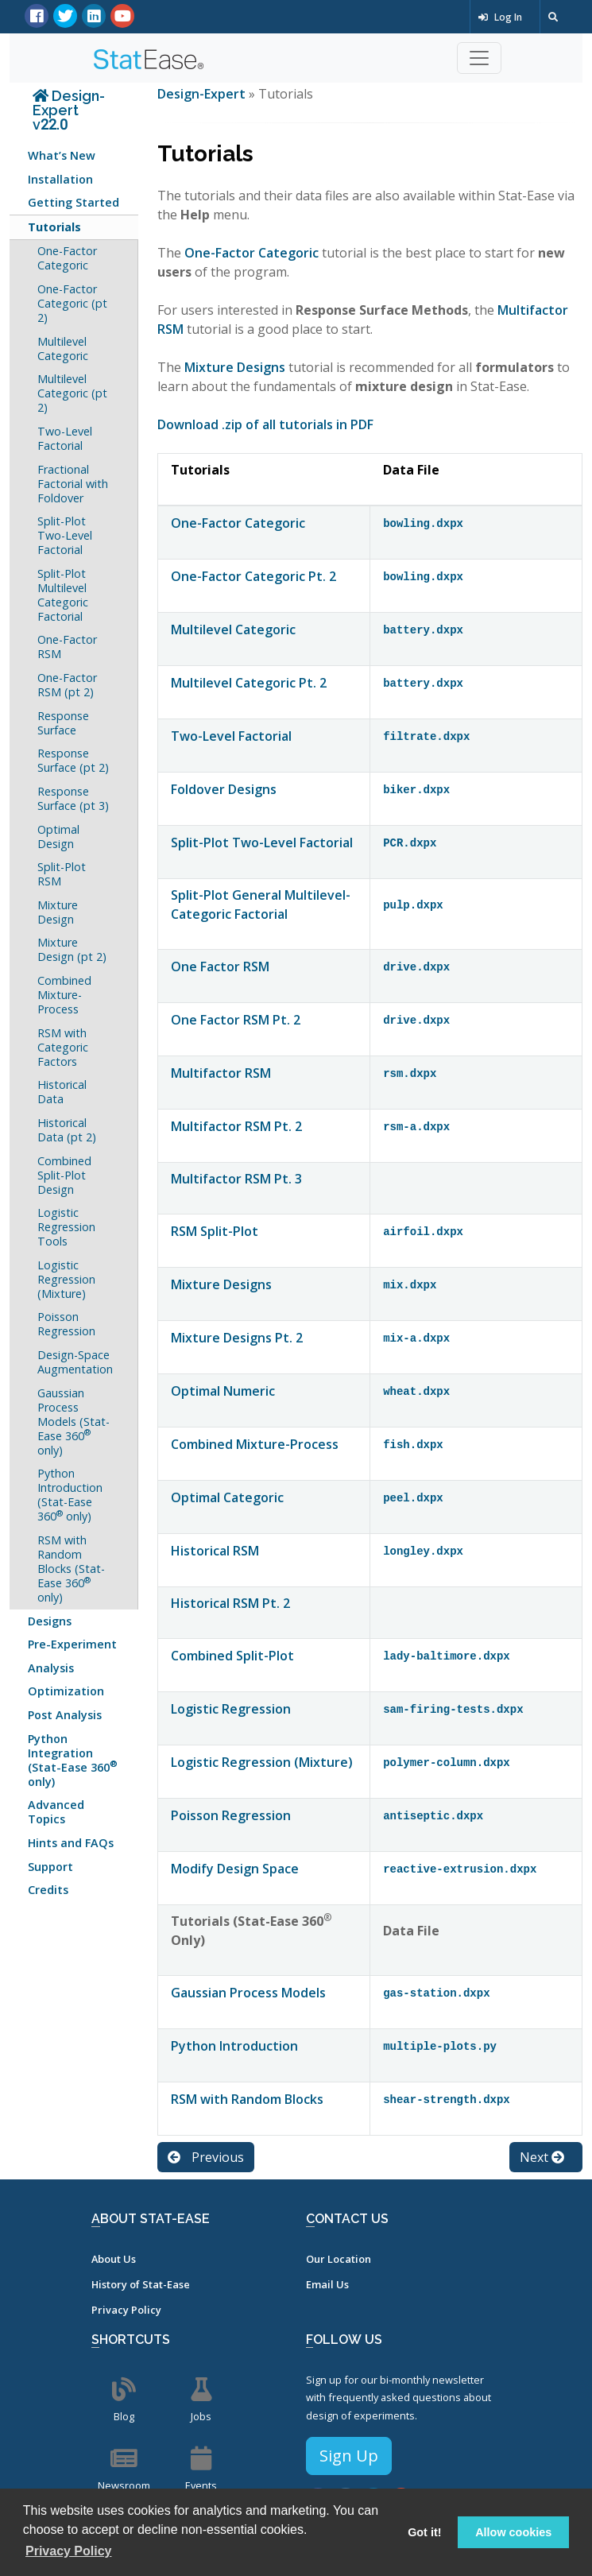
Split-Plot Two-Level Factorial (64, 535)
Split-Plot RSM (61, 874)
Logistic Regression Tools (66, 1227)
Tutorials (54, 226)
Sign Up (348, 2455)
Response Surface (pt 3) (73, 798)
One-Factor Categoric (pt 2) (72, 303)
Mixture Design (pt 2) (71, 949)
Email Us (327, 2284)
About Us (113, 2259)
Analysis (51, 1667)
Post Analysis (65, 1714)
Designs (50, 1621)
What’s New (61, 155)
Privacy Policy (126, 2310)
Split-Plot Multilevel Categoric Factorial (62, 595)
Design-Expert (203, 94)
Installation (60, 179)
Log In (500, 17)
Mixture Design (57, 912)
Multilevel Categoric (62, 348)
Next (542, 2157)
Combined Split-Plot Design (64, 1175)
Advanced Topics (56, 1811)
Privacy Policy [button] (68, 2551)
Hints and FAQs (71, 1842)
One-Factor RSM (67, 646)
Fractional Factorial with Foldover (72, 484)
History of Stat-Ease (140, 2284)
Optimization (66, 1691)
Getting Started (73, 202)
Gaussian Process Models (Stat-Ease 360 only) (73, 1421)
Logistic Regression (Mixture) (66, 1279)
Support (50, 1866)
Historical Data (62, 1091)
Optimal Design (58, 836)
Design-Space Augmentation (75, 1362)
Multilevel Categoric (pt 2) (72, 393)
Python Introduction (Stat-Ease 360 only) (70, 1495)
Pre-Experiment (72, 1644)
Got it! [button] (424, 2532)
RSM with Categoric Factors (62, 1047)
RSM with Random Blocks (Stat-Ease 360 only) (71, 1568)
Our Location (338, 2259)
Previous (206, 2157)
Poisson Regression (66, 1323)
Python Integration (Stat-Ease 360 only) (73, 1760)
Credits (48, 1889)
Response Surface (63, 723)
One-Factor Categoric (67, 258)
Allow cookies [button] (513, 2532)
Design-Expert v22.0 (69, 110)
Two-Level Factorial (64, 438)
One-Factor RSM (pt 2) (67, 684)
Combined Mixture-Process (64, 995)
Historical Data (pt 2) (66, 1130)
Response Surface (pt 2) (73, 760)
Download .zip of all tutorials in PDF (265, 424)
